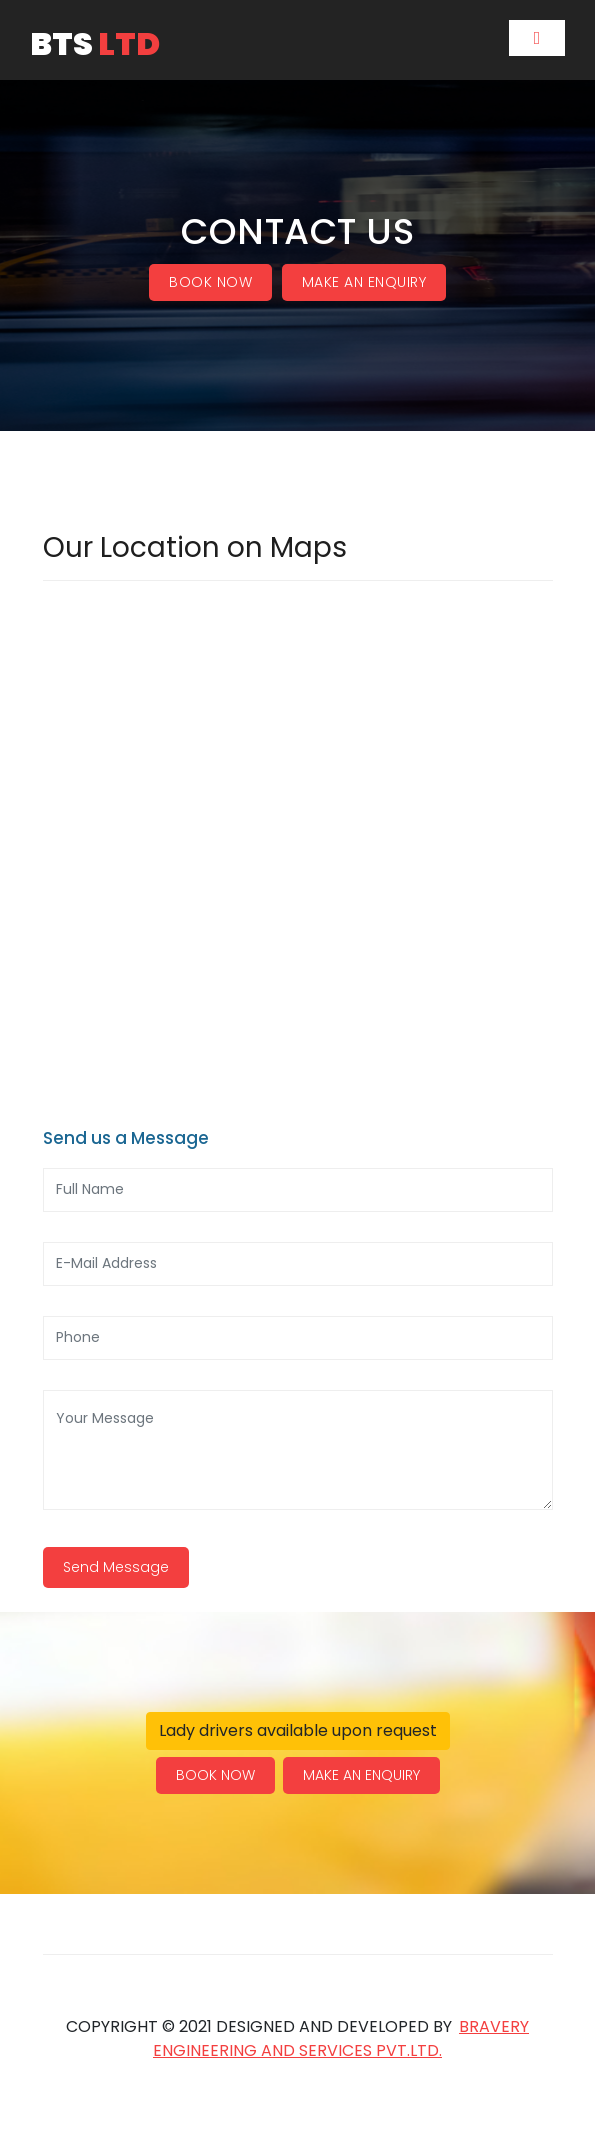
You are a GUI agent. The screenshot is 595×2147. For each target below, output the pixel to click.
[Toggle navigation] (537, 38)
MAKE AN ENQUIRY (364, 282)
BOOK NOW (210, 282)
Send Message (116, 1567)
